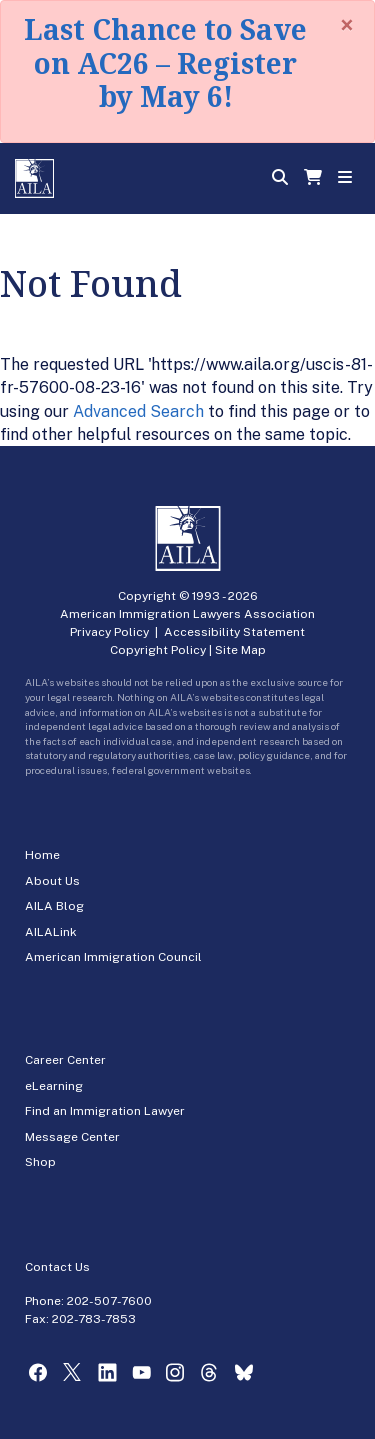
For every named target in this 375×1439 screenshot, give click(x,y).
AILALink (51, 932)
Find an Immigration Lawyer (105, 1111)
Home (42, 855)
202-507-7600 (109, 1301)
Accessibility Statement (234, 632)
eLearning (54, 1086)
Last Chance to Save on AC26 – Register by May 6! (165, 62)
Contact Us (57, 1267)
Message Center (72, 1137)
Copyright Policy (158, 650)
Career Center (65, 1060)
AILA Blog (54, 906)
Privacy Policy (109, 632)
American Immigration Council (113, 957)
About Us (52, 881)
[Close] (347, 25)
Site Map (240, 650)
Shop (40, 1162)
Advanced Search (138, 411)
